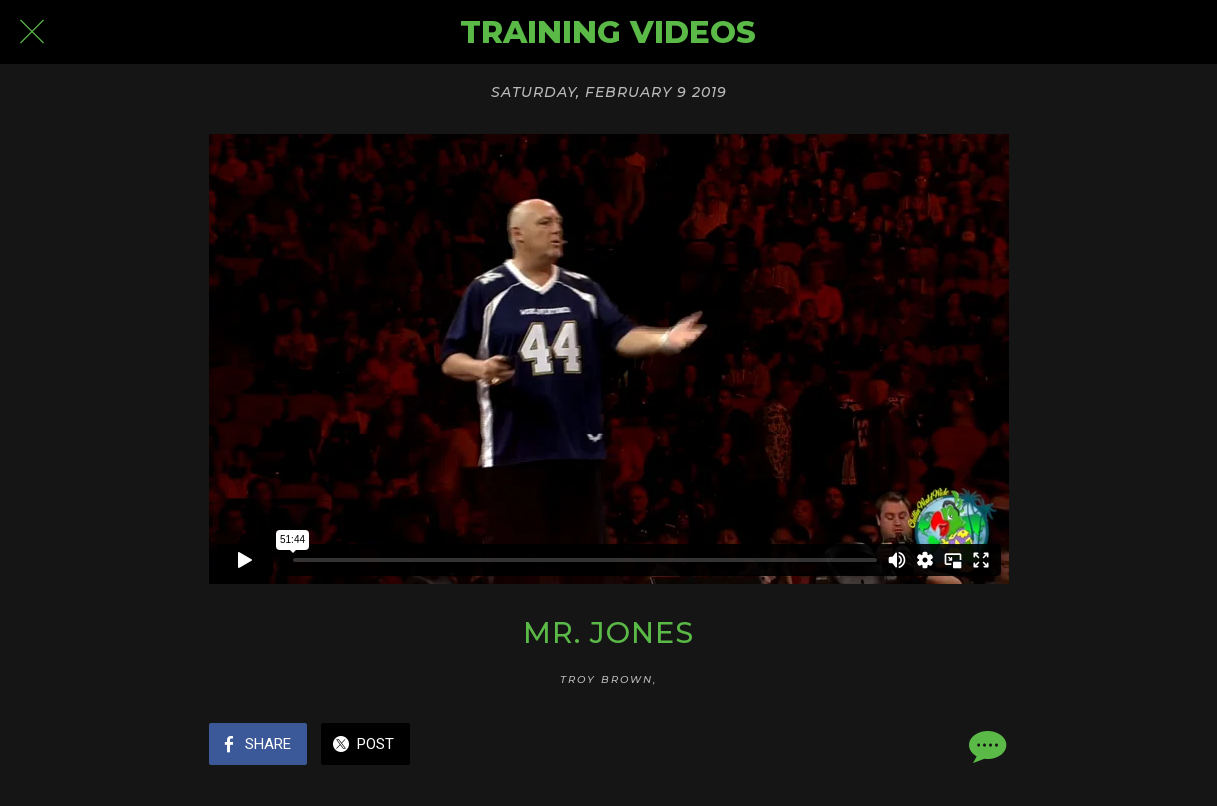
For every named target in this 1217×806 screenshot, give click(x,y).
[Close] (32, 32)
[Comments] (985, 746)
